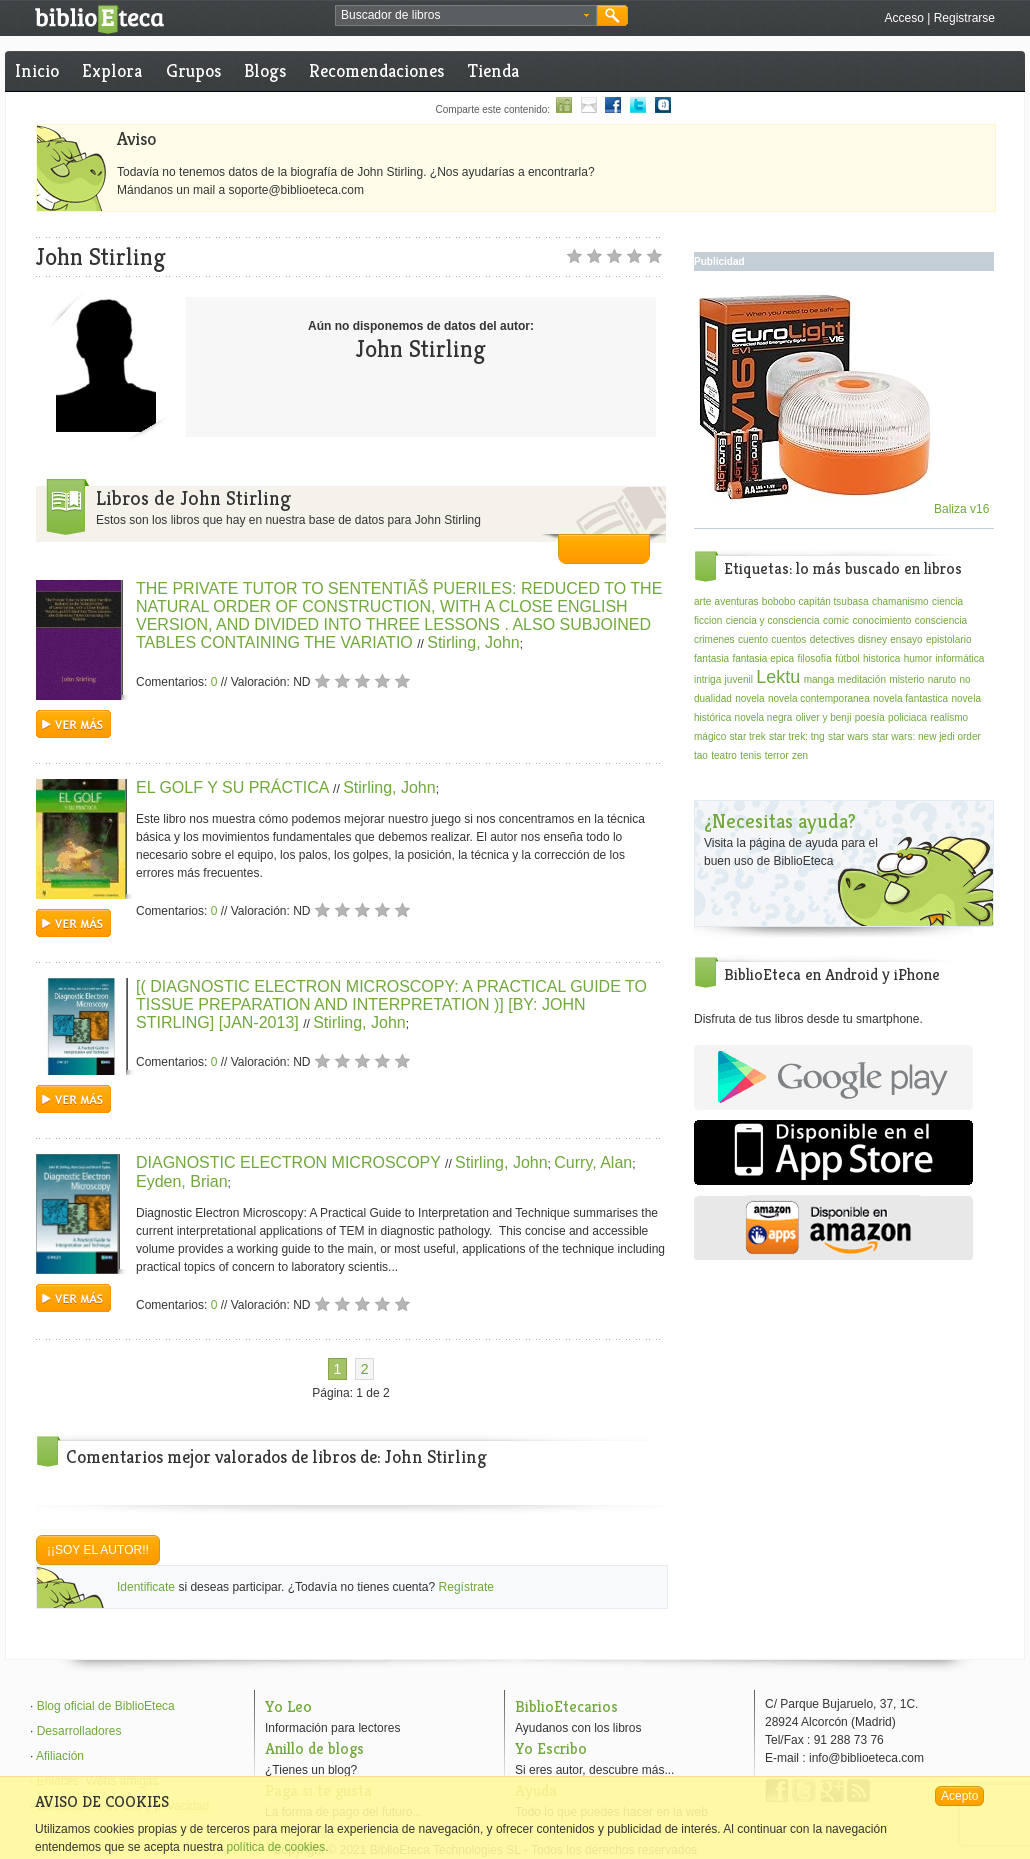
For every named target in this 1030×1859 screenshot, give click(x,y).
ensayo (906, 639)
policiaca (907, 717)
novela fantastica (910, 698)
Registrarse (964, 18)
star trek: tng (797, 736)
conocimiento (881, 620)
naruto (942, 679)
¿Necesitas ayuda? (780, 821)
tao (701, 755)
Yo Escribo (551, 1748)
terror (777, 755)
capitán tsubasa (834, 601)
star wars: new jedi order (926, 736)
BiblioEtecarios (566, 1706)
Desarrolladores (79, 1731)
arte (702, 601)
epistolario (949, 639)
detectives (832, 639)
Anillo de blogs (314, 1748)
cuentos (788, 639)
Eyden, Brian (182, 1181)
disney (872, 639)
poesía (870, 717)
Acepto (959, 1796)
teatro (724, 755)
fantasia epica (763, 658)
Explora (112, 70)
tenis (750, 755)
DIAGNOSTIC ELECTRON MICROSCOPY (290, 1162)
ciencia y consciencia (773, 620)
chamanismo (900, 601)
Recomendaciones (376, 70)
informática (959, 658)
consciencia (941, 620)
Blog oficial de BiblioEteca (106, 1706)
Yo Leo (288, 1706)
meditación (862, 679)
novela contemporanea (819, 698)
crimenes (714, 639)
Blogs (265, 70)
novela (749, 698)
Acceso (903, 18)
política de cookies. (277, 1847)
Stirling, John (473, 642)
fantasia (711, 658)
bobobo (778, 601)
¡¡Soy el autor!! (98, 1550)
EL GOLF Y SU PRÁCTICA (234, 787)
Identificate (146, 1587)
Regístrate (466, 1587)
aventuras (737, 601)
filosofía (814, 658)
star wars (848, 736)
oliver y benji (824, 717)
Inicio (37, 70)
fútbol (847, 658)
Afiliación (60, 1756)
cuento (753, 639)
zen (800, 755)
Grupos (193, 70)
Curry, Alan (593, 1162)
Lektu (778, 677)
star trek (748, 736)
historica (881, 658)
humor (918, 658)
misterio (906, 679)
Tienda (493, 70)
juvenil (739, 679)
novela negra (764, 717)
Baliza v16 (844, 509)
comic (836, 620)
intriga (707, 679)
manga (819, 679)
